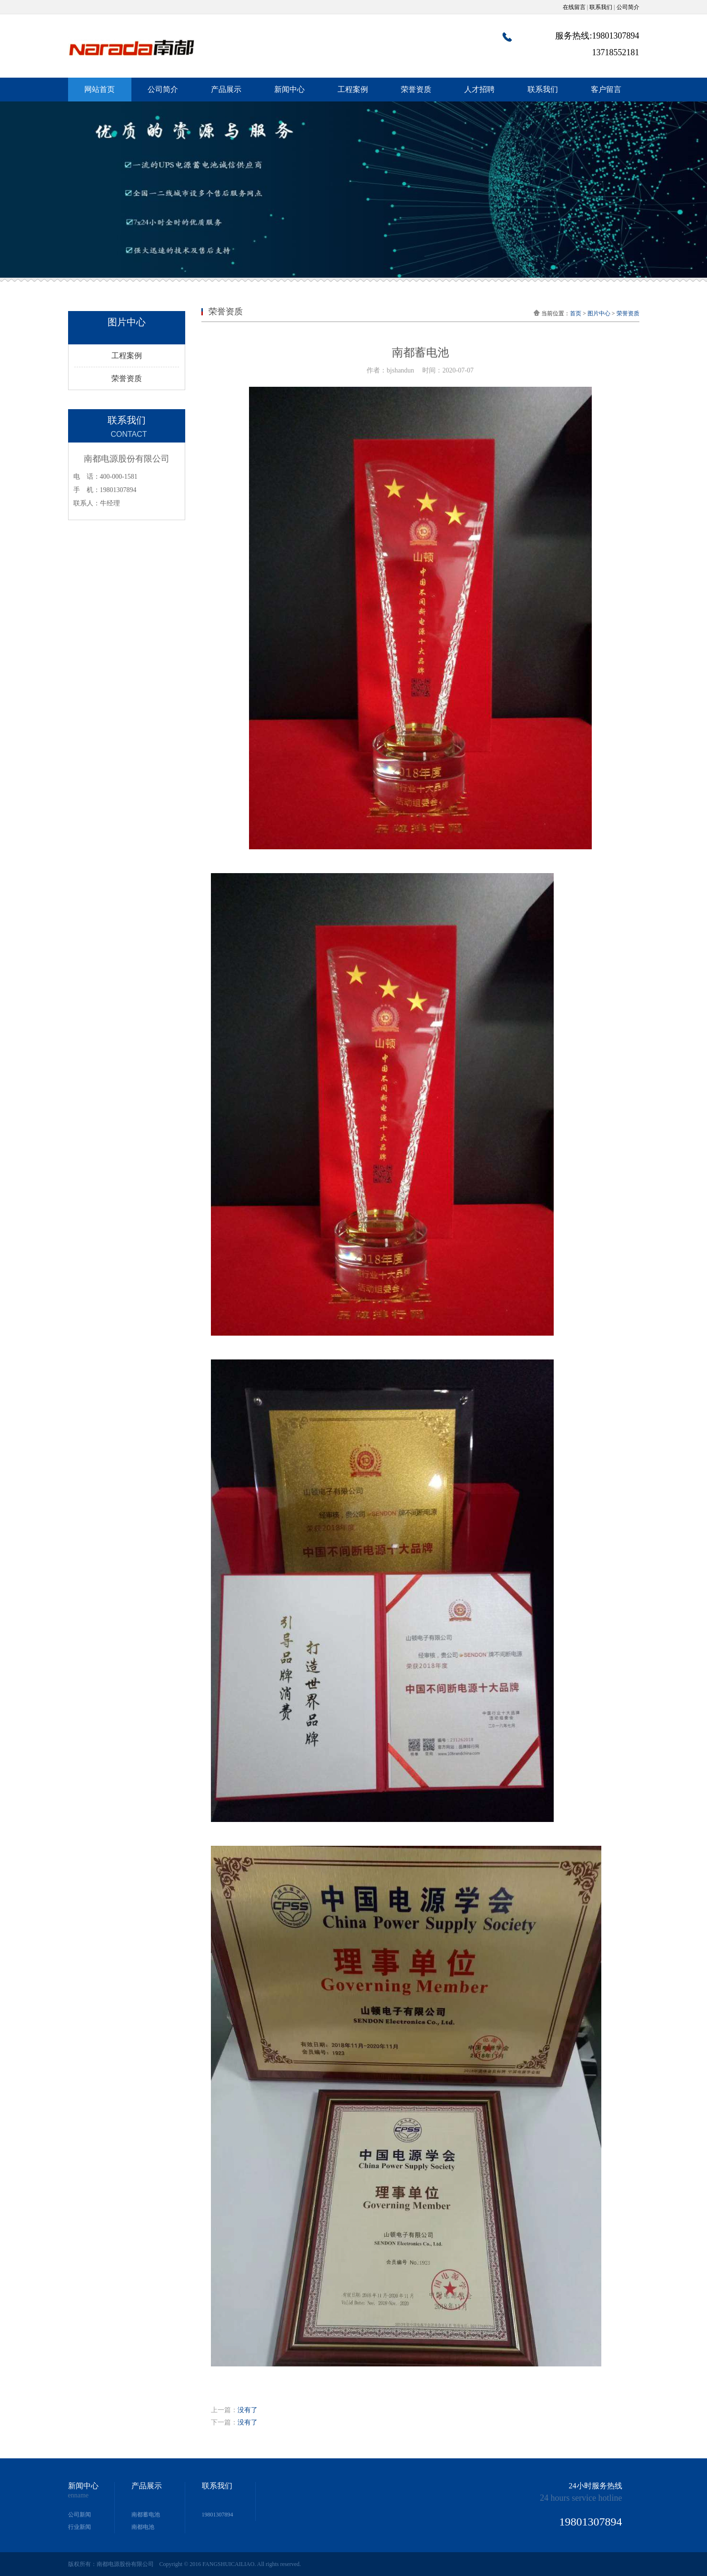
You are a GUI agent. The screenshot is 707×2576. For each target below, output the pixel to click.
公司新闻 (79, 2514)
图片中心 (599, 313)
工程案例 (353, 89)
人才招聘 (479, 89)
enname (78, 2495)
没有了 (248, 2410)
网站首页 (99, 89)
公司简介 (628, 7)
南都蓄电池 (145, 2514)
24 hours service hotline (581, 2498)
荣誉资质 (416, 89)
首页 (575, 313)
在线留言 (574, 7)
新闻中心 (289, 89)
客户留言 (606, 89)
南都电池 (142, 2527)
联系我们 (600, 7)
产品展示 (226, 89)
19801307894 (217, 2514)
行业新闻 (79, 2527)
